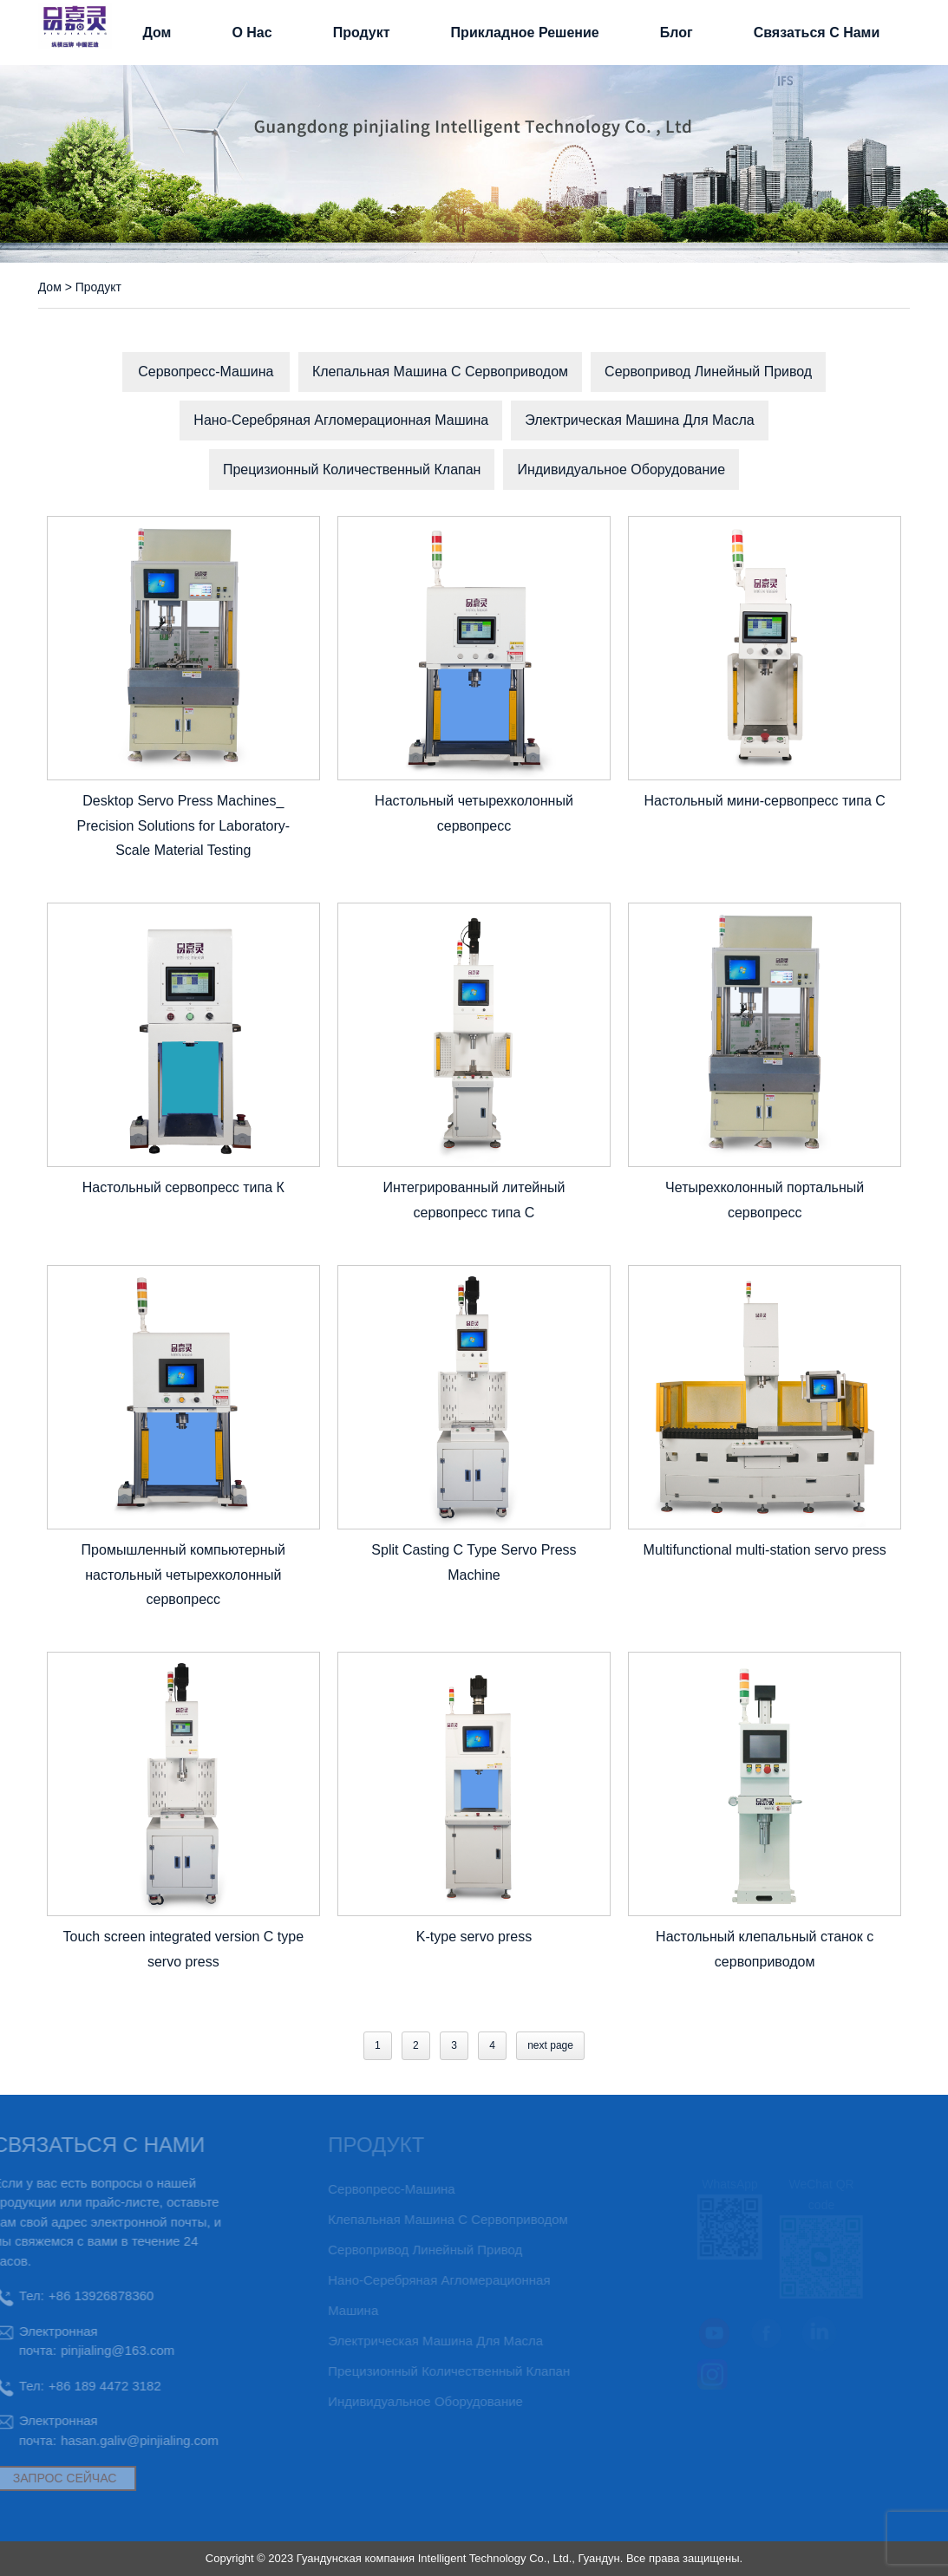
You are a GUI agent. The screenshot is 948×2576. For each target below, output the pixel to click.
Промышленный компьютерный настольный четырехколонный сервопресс (183, 1575)
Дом (156, 32)
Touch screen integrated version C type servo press (183, 1949)
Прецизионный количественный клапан (352, 469)
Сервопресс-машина (205, 371)
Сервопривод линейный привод (708, 371)
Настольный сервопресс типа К (183, 1187)
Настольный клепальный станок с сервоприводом (764, 1949)
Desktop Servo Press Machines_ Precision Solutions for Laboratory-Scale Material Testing (183, 825)
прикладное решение (525, 32)
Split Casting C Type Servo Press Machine (473, 1562)
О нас (251, 32)
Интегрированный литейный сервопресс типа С (473, 1200)
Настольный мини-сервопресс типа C (764, 800)
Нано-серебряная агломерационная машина (340, 420)
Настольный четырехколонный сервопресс (474, 813)
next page (550, 2045)
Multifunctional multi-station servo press (765, 1549)
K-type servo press (474, 1936)
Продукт (361, 32)
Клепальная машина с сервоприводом (440, 371)
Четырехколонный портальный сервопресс (764, 1200)
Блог (676, 32)
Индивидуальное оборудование (621, 469)
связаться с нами (817, 32)
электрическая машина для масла (639, 420)
